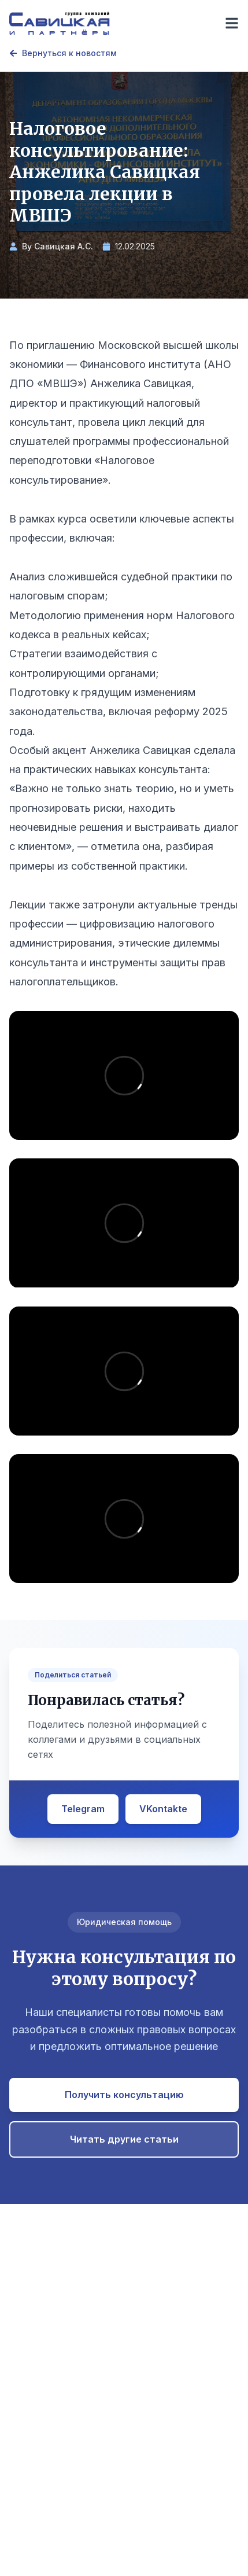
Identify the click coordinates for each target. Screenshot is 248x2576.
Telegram (83, 1809)
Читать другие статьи (124, 2139)
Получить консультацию (124, 2094)
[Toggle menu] (232, 23)
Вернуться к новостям (63, 53)
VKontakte (163, 1809)
